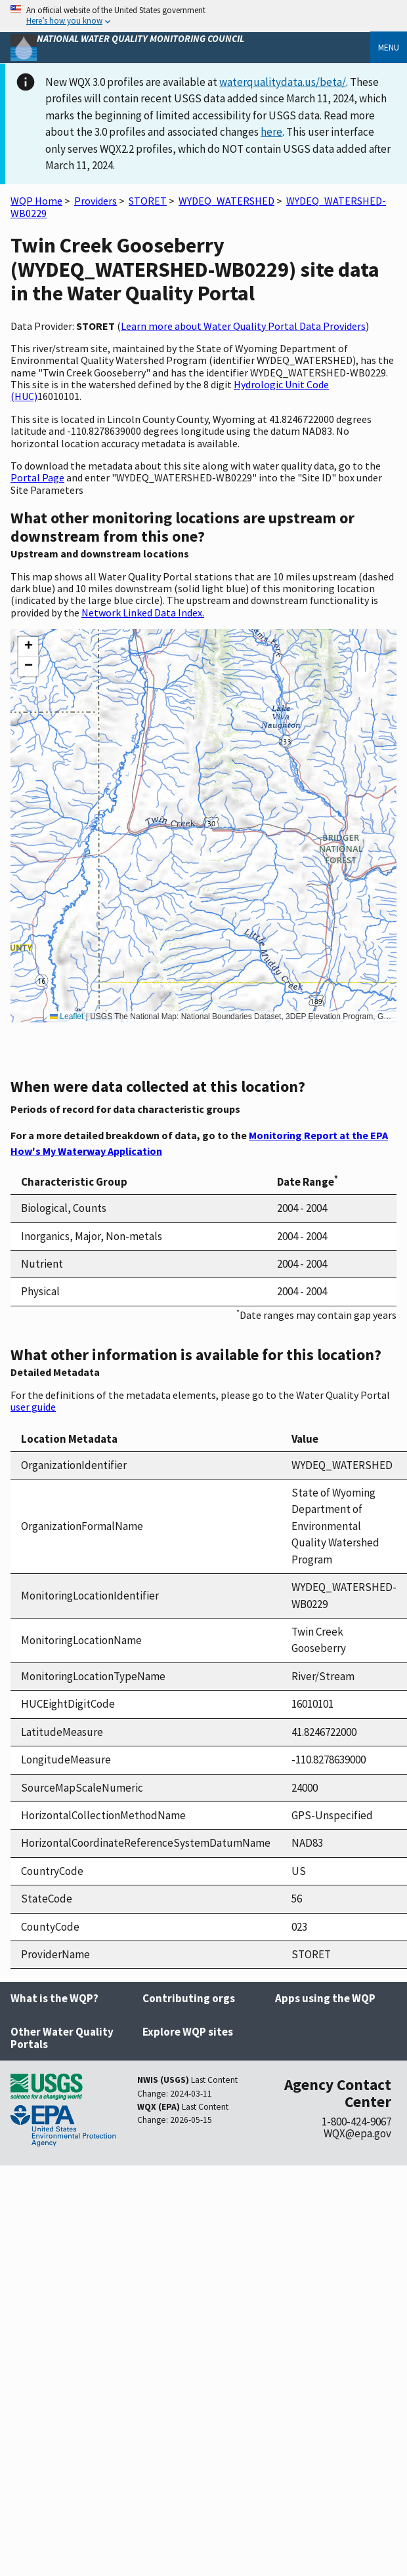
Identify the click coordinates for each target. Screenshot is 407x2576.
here (271, 132)
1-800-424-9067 (356, 2121)
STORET (148, 200)
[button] (28, 646)
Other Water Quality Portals (62, 2037)
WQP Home (36, 200)
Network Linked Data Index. (142, 612)
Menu (388, 47)
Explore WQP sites (187, 2031)
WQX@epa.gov (357, 2133)
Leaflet (66, 1016)
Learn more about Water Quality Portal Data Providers (243, 325)
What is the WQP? (54, 1998)
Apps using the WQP (325, 1998)
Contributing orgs (188, 1998)
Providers (95, 200)
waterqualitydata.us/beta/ (282, 82)
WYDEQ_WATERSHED (226, 200)
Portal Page (37, 477)
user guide (33, 1406)
